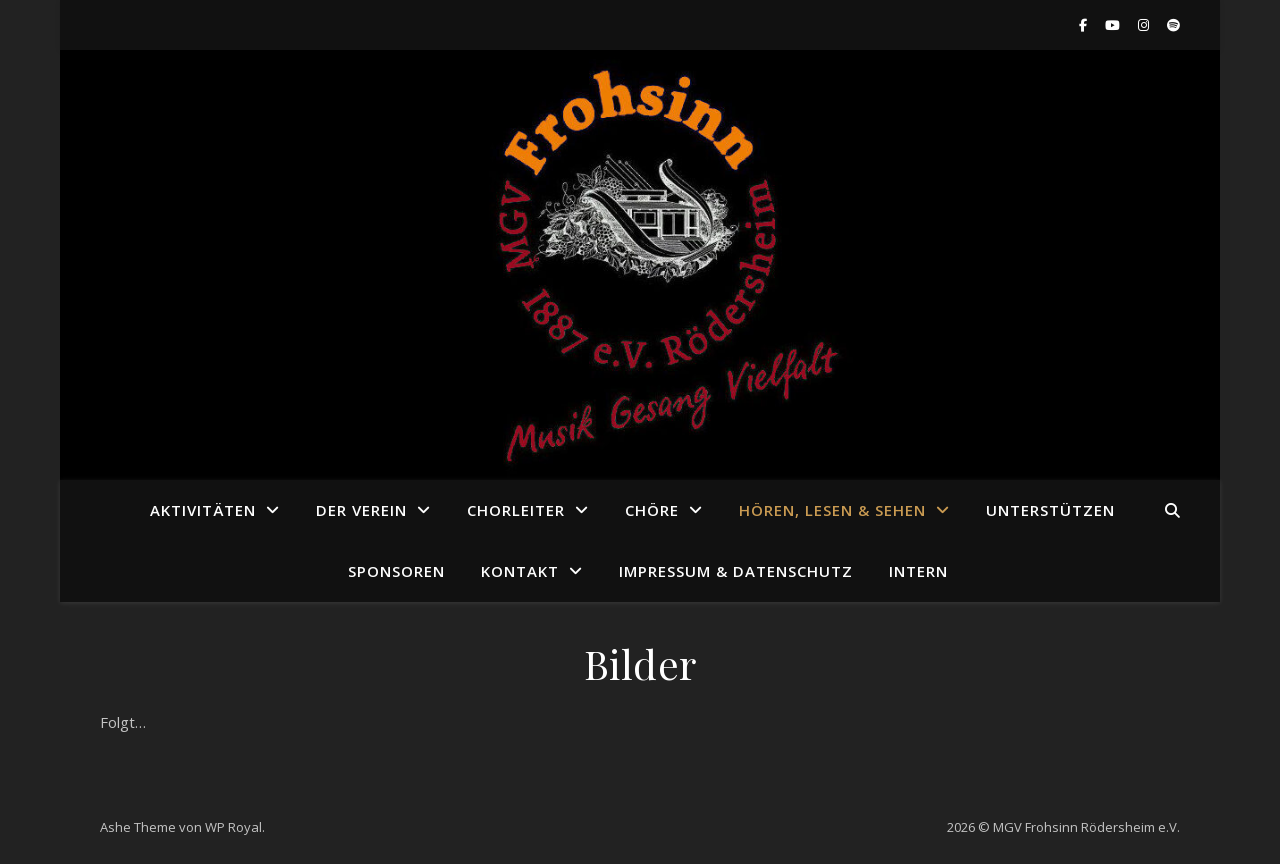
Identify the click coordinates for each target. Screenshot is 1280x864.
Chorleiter (516, 510)
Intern (918, 571)
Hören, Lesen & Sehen (832, 510)
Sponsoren (396, 571)
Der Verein (361, 510)
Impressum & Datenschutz (736, 571)
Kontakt (520, 571)
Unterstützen (1050, 510)
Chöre (652, 510)
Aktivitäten (203, 510)
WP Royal (233, 827)
